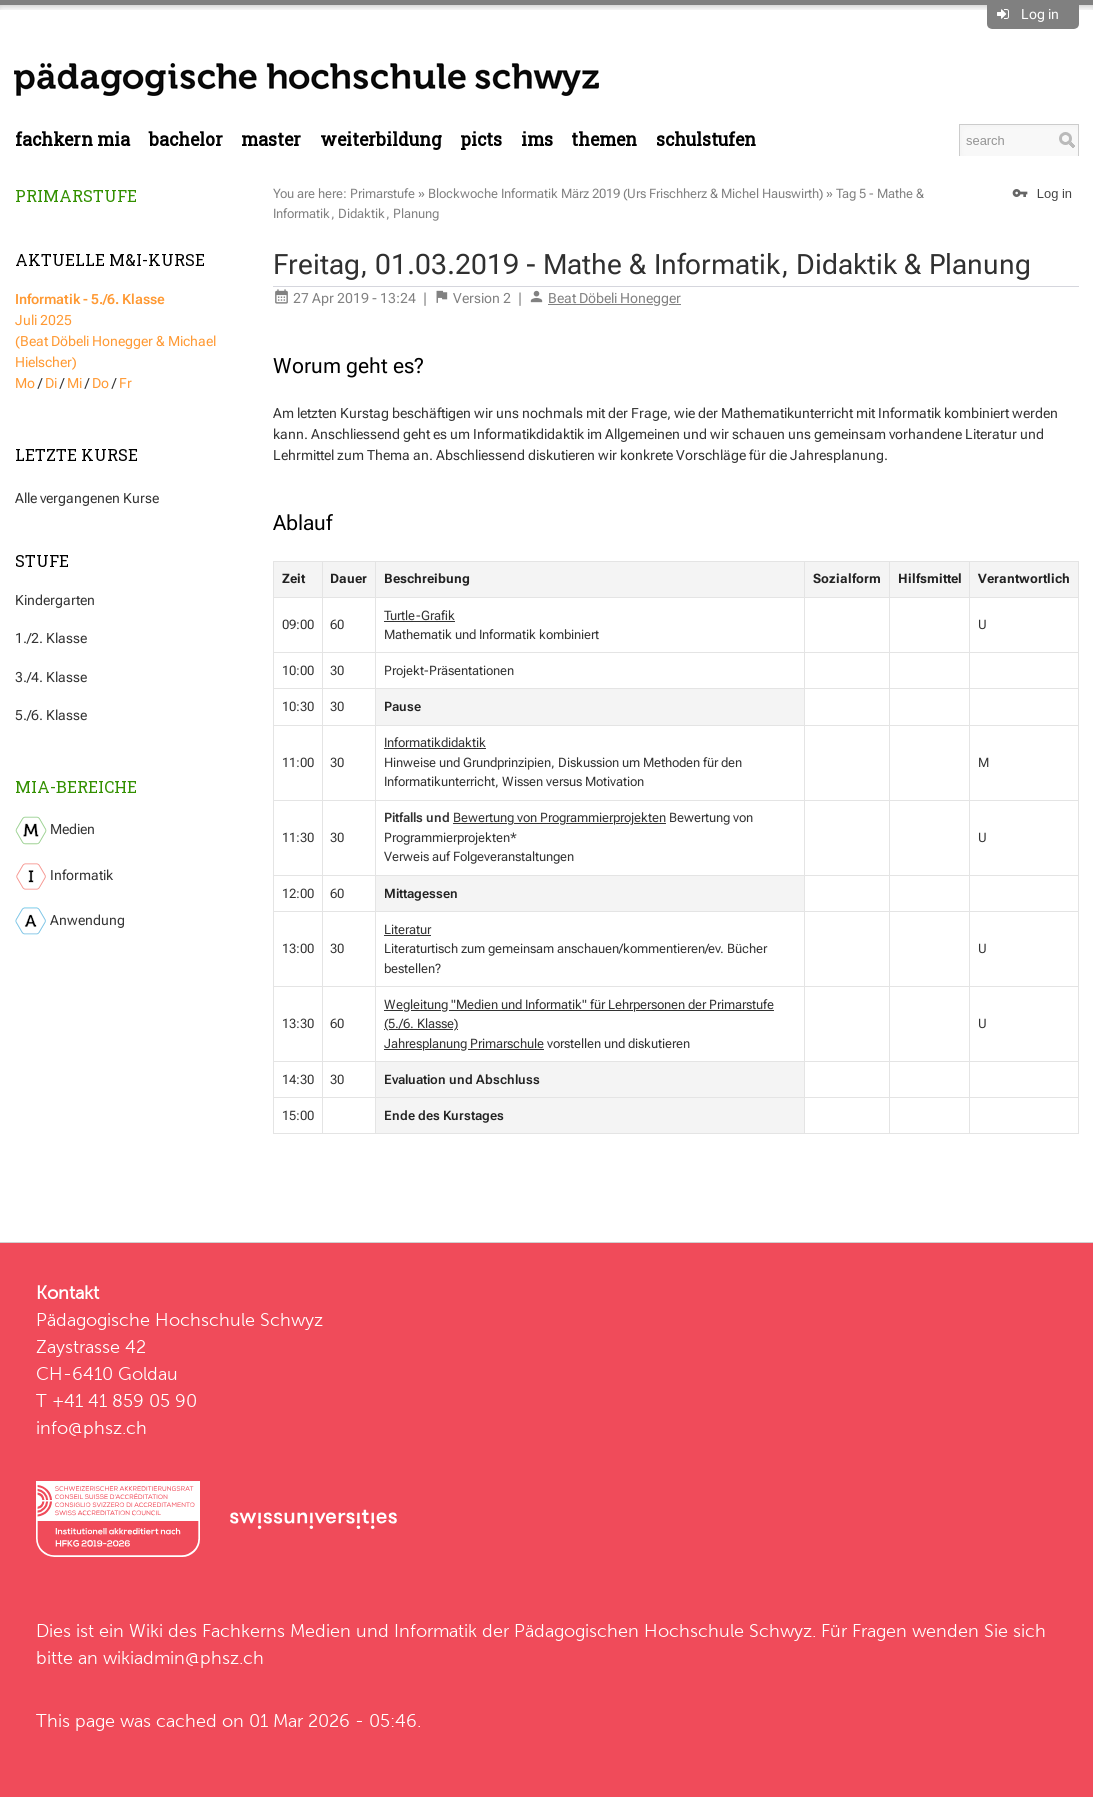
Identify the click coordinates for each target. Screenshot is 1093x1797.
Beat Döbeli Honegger (614, 298)
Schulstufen (706, 139)
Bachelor (186, 139)
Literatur (407, 929)
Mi (74, 383)
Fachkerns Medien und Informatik (339, 1630)
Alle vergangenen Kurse (87, 498)
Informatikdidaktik (435, 742)
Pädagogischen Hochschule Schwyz (663, 1630)
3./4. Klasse (51, 677)
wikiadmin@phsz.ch (183, 1657)
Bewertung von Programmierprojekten (559, 817)
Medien (55, 830)
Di (51, 383)
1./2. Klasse (51, 638)
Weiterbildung (381, 139)
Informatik (64, 876)
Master (271, 139)
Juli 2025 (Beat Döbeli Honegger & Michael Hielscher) (115, 330)
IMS (537, 139)
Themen (604, 139)
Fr (125, 383)
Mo (25, 383)
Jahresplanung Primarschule (464, 1043)
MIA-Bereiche (76, 786)
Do (100, 383)
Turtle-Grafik (419, 615)
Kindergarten (55, 600)
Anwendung (70, 921)
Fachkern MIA (72, 139)
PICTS (481, 139)
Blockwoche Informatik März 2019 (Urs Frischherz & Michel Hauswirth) (625, 193)
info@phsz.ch (91, 1427)
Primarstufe (76, 195)
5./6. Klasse (51, 715)
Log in (1040, 14)
